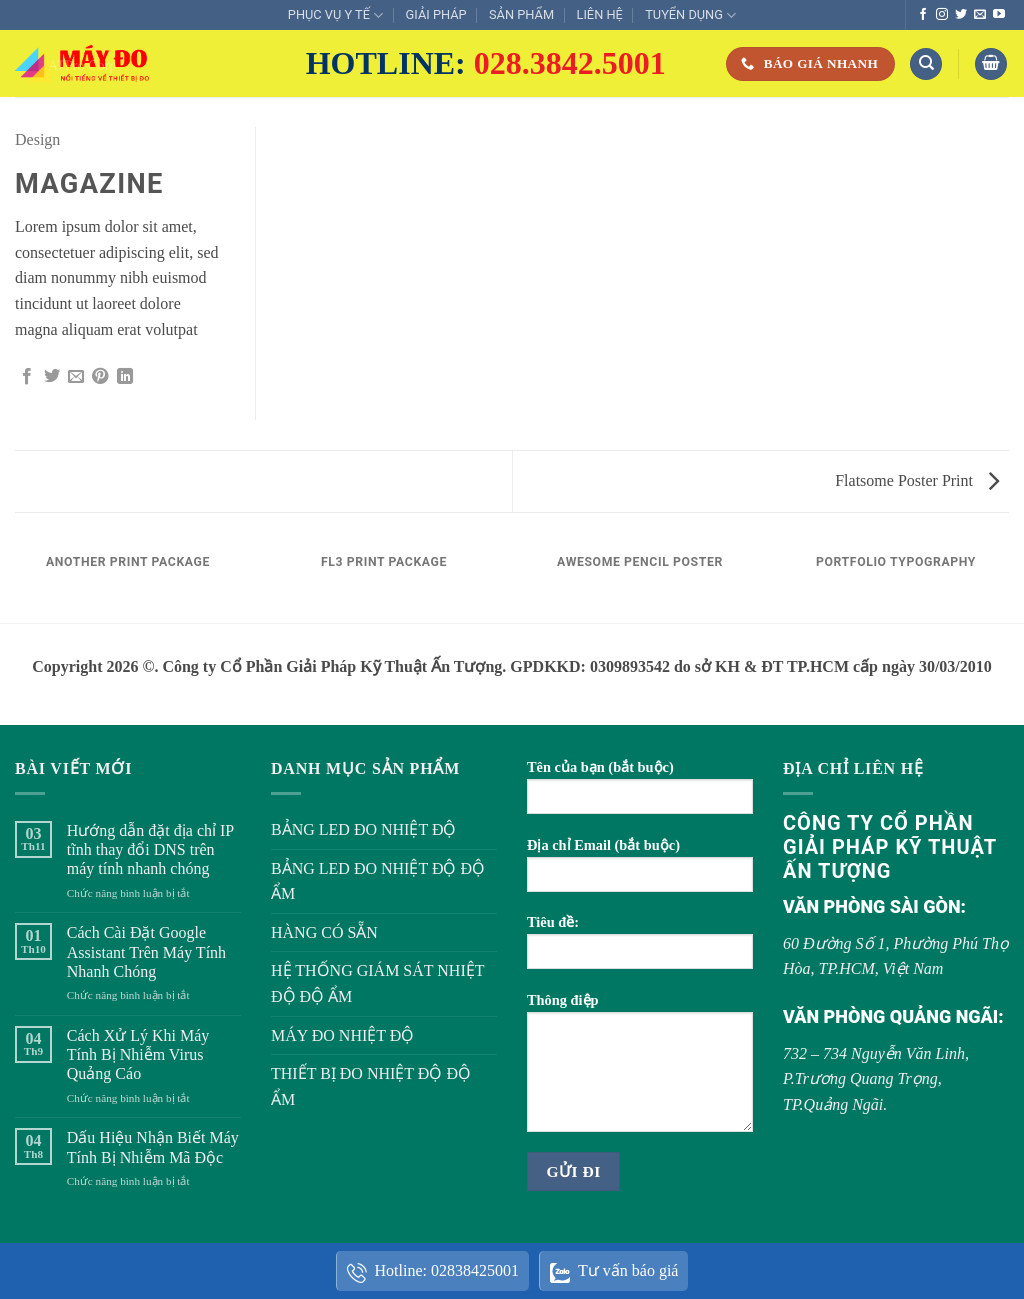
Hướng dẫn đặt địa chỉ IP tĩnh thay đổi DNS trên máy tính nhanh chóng (150, 849)
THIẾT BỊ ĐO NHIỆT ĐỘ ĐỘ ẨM (371, 1086)
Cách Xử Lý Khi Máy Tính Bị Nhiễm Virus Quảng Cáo (138, 1054)
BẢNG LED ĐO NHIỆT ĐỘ (363, 829)
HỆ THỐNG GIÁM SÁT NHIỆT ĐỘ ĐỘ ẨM (377, 983)
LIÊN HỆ (599, 14)
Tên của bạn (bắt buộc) (640, 793)
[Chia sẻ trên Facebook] (27, 377)
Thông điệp (640, 1069)
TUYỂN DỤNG (690, 15)
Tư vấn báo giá (614, 1272)
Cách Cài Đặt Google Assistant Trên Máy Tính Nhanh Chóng (146, 951)
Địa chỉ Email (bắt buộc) (640, 871)
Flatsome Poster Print (917, 480)
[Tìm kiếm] (926, 64)
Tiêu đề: (640, 948)
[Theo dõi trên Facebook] (923, 15)
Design (37, 139)
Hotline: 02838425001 (433, 1272)
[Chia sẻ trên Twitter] (52, 377)
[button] (991, 64)
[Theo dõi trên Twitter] (961, 15)
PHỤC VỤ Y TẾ (335, 15)
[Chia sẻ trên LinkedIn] (125, 377)
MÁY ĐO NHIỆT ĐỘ (342, 1035)
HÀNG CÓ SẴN (324, 932)
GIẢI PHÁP (436, 14)
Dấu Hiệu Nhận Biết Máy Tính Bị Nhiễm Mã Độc (153, 1147)
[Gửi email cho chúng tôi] (980, 15)
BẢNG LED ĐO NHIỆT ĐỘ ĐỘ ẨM (378, 881)
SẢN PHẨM (521, 14)
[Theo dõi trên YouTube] (999, 15)
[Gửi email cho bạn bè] (76, 377)
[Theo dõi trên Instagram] (942, 15)
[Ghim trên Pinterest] (100, 377)
